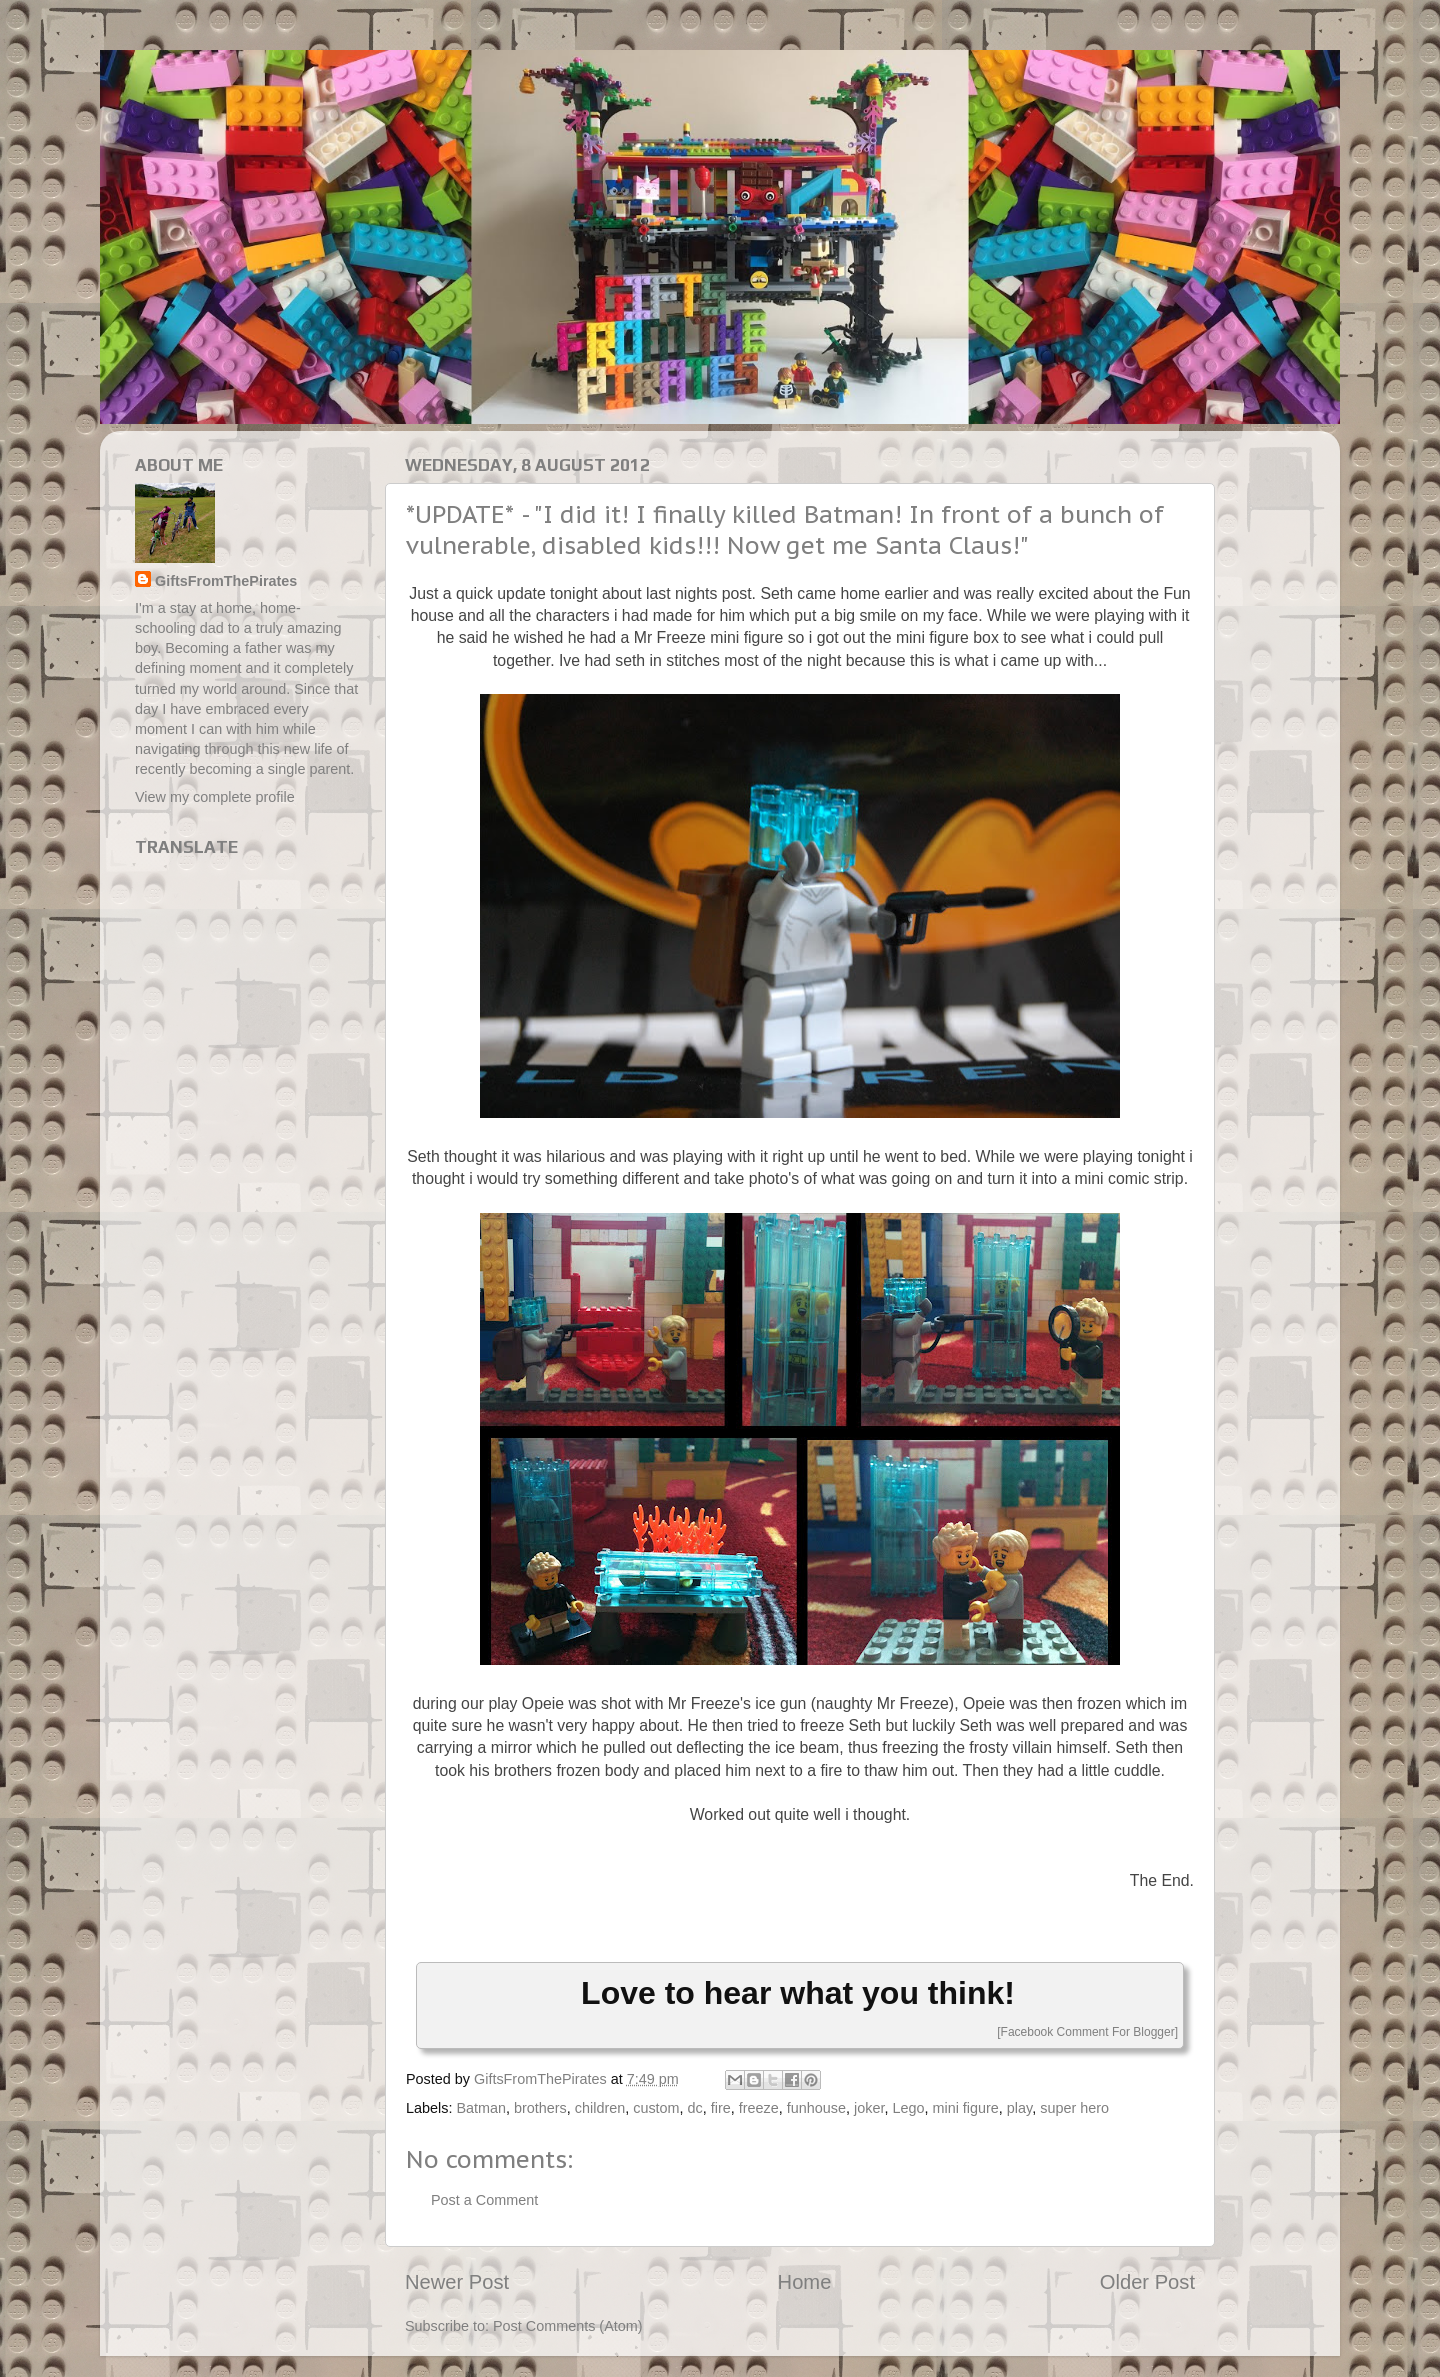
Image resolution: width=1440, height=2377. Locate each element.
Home (805, 2282)
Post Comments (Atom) (568, 2326)
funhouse (816, 2108)
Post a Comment (484, 2200)
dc (695, 2108)
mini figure (965, 2108)
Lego (908, 2108)
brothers (540, 2108)
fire (721, 2108)
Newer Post (457, 2282)
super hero (1074, 2108)
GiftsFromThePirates (226, 581)
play (1019, 2108)
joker (869, 2108)
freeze (759, 2108)
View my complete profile (215, 797)
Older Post (1147, 2282)
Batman (481, 2108)
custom (656, 2108)
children (600, 2108)
